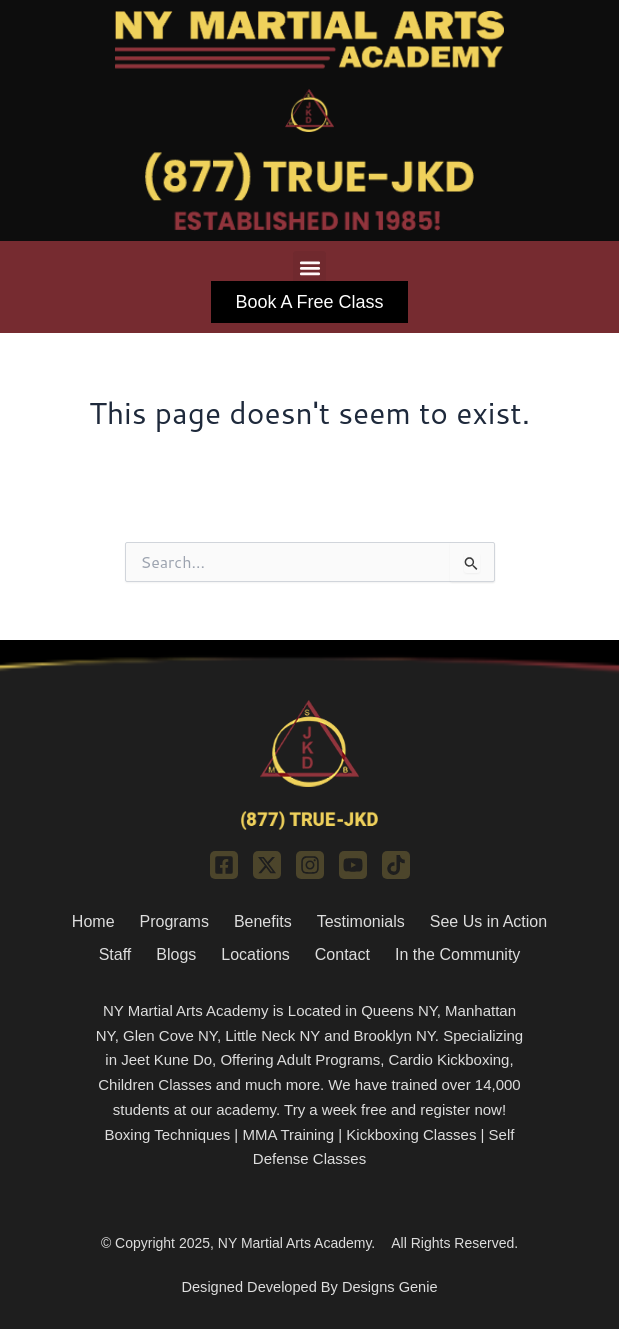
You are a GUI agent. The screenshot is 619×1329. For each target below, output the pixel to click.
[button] (309, 267)
